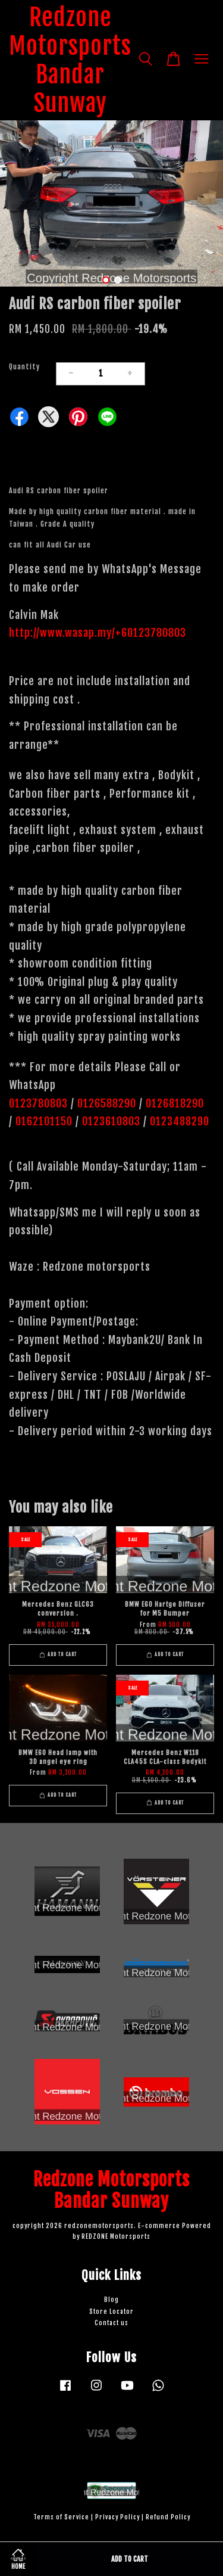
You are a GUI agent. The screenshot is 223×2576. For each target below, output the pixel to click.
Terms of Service (61, 2517)
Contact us (111, 2323)
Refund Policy (168, 2517)
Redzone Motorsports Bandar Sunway (70, 60)
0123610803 (111, 1121)
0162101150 (42, 1121)
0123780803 (40, 1103)
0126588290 (106, 1103)
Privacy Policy (117, 2517)
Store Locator (111, 2312)
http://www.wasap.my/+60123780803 (97, 632)
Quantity (24, 366)
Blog (111, 2300)
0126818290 (176, 1103)
